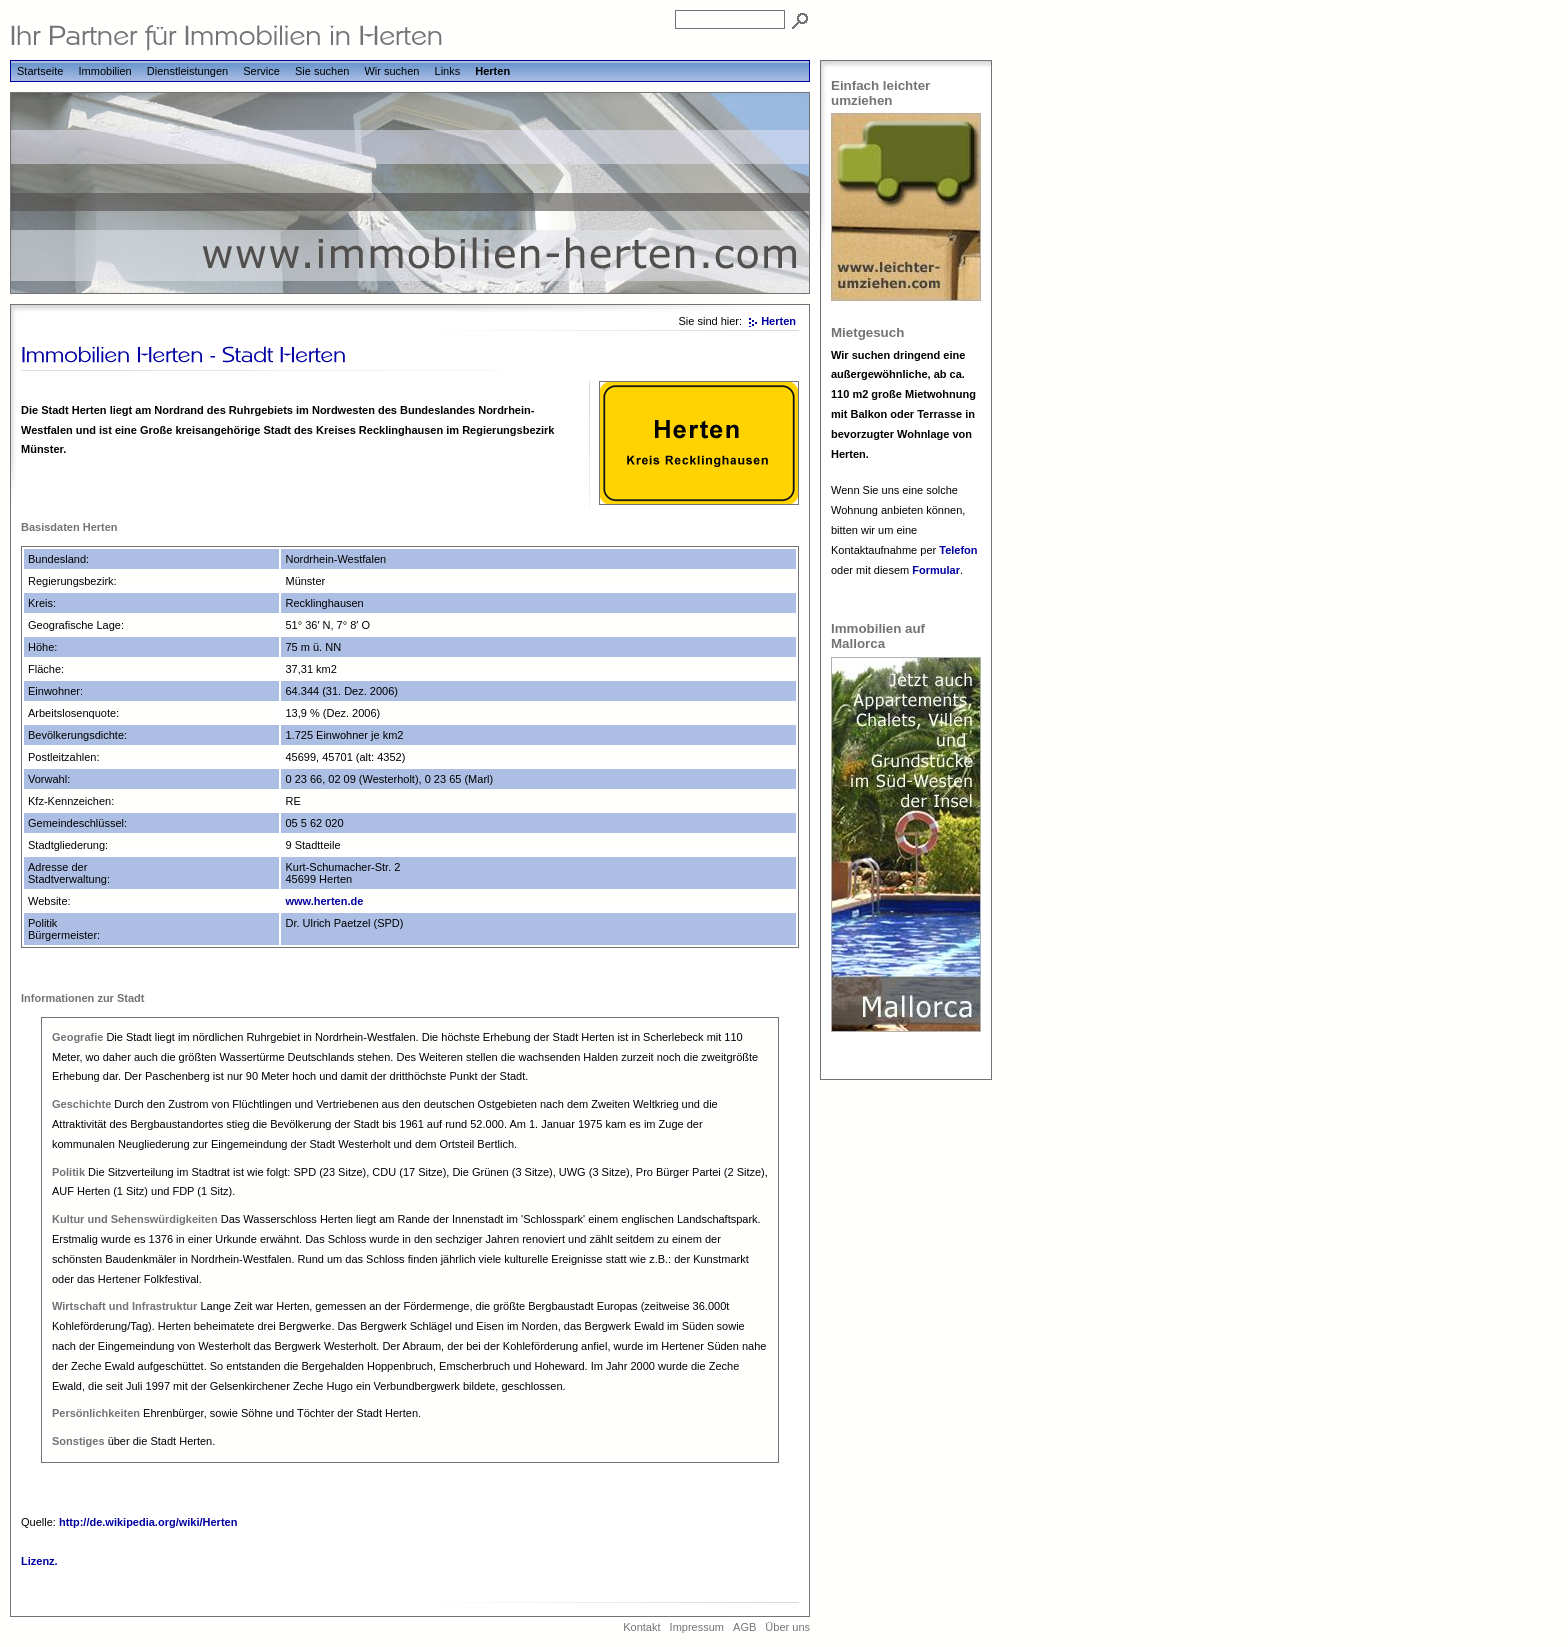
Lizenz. (39, 1561)
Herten (492, 71)
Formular (936, 570)
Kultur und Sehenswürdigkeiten (135, 1219)
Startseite (40, 71)
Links (448, 71)
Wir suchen (391, 71)
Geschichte (81, 1104)
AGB (744, 1627)
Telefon (958, 550)
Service (261, 71)
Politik (68, 1172)
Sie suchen (322, 71)
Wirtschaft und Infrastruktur (124, 1306)
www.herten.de (324, 901)
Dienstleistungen (187, 71)
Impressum (697, 1627)
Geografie (77, 1037)
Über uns (787, 1627)
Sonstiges (78, 1441)
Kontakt (641, 1627)
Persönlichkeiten (96, 1413)
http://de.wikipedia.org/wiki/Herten (148, 1522)
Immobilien (105, 71)
